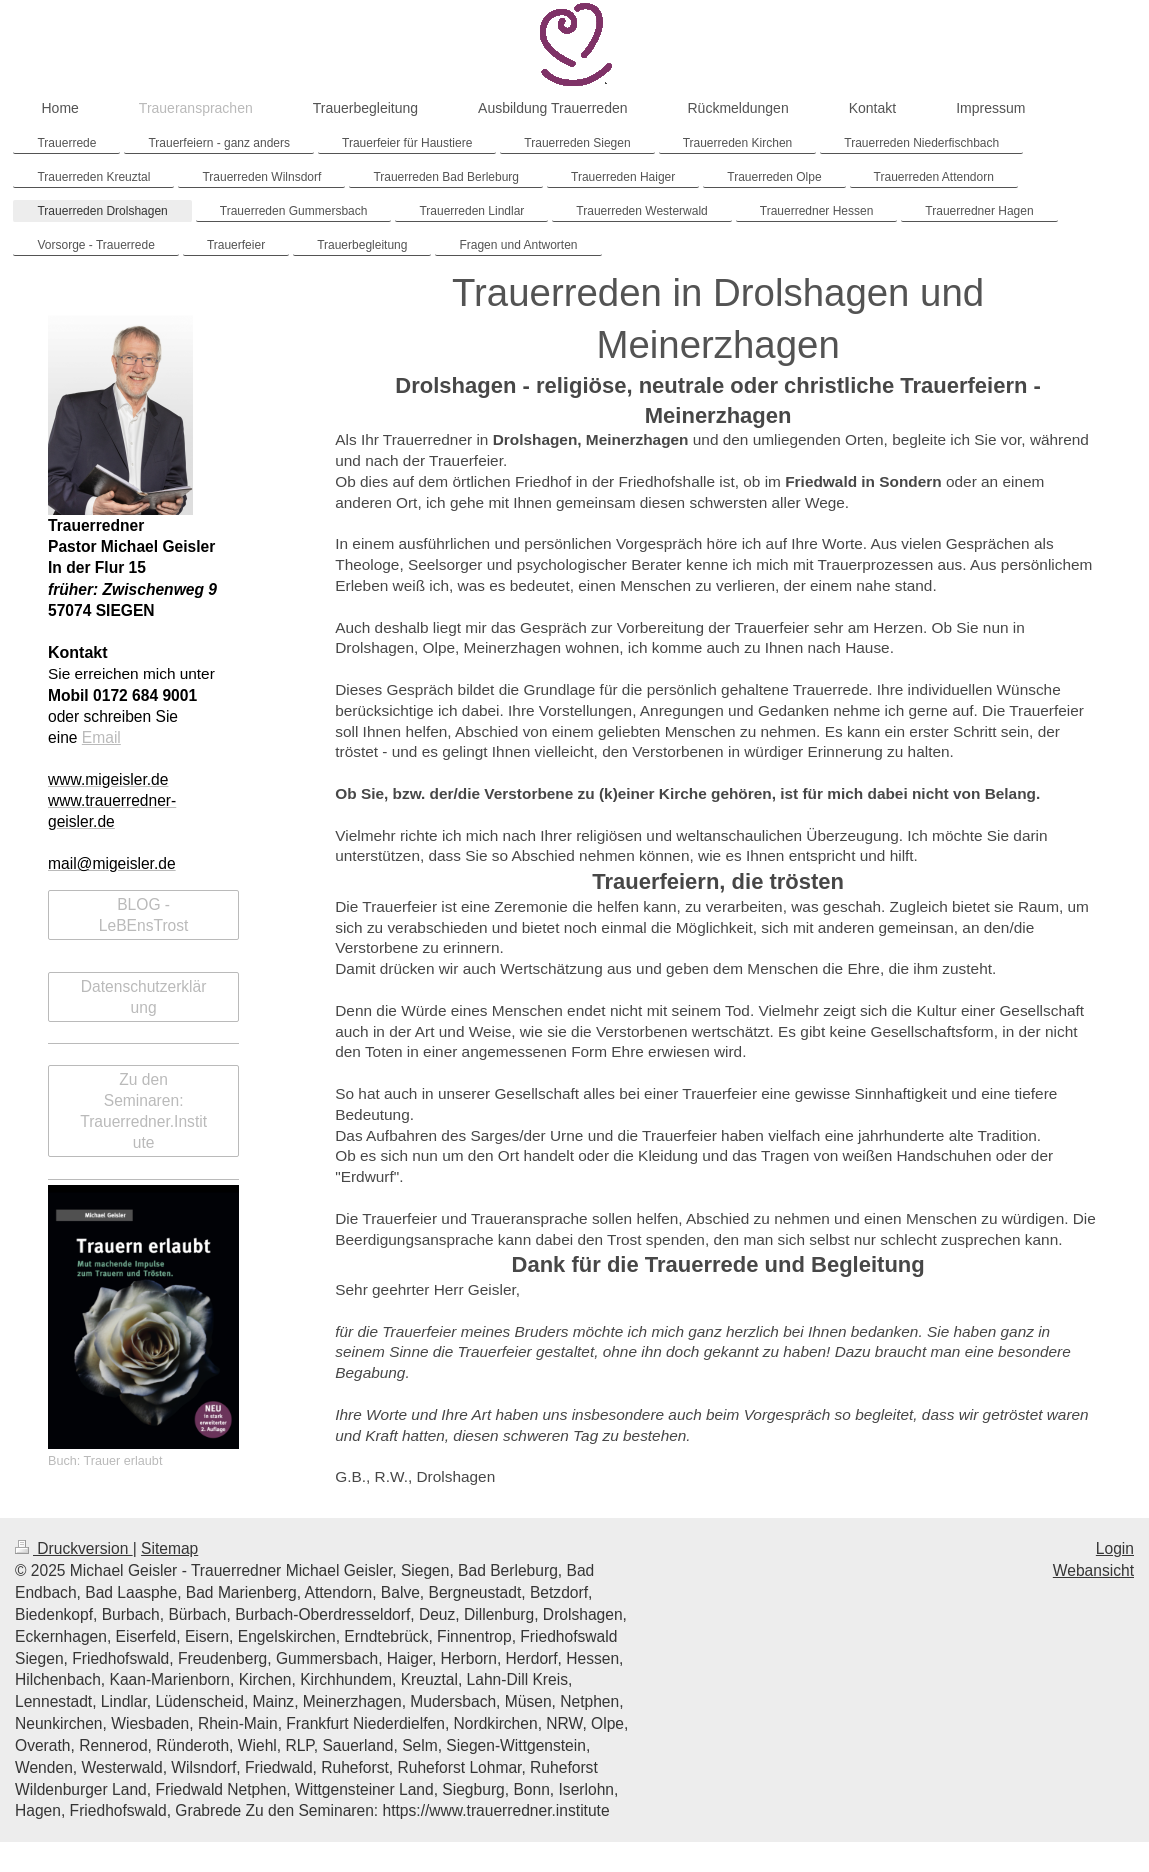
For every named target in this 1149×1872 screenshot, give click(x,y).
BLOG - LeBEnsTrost (144, 915)
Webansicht (1093, 1570)
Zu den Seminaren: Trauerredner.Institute (143, 1111)
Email (101, 737)
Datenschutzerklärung (144, 997)
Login (1115, 1548)
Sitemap (169, 1548)
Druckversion (74, 1548)
